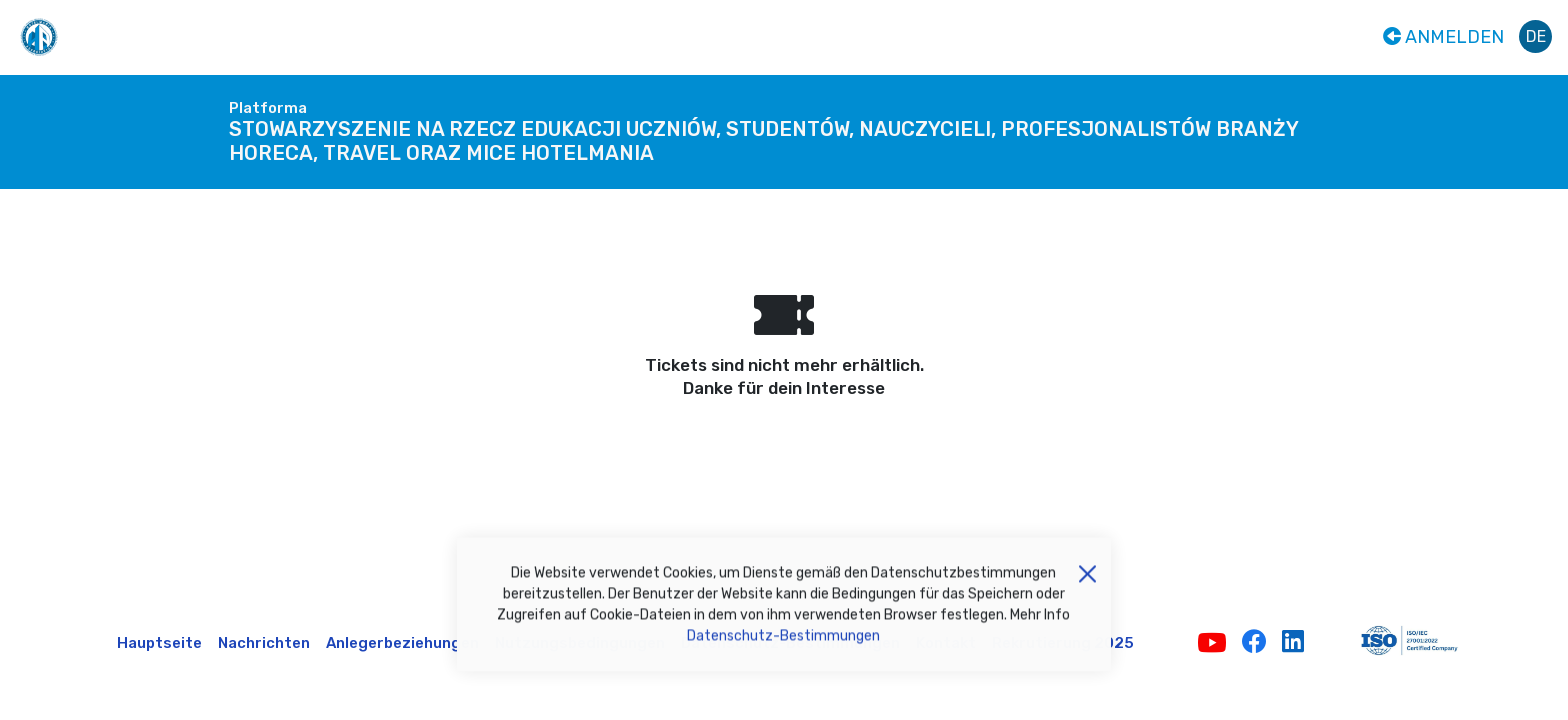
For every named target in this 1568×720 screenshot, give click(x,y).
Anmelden (1443, 37)
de (1536, 36)
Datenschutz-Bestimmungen (783, 642)
